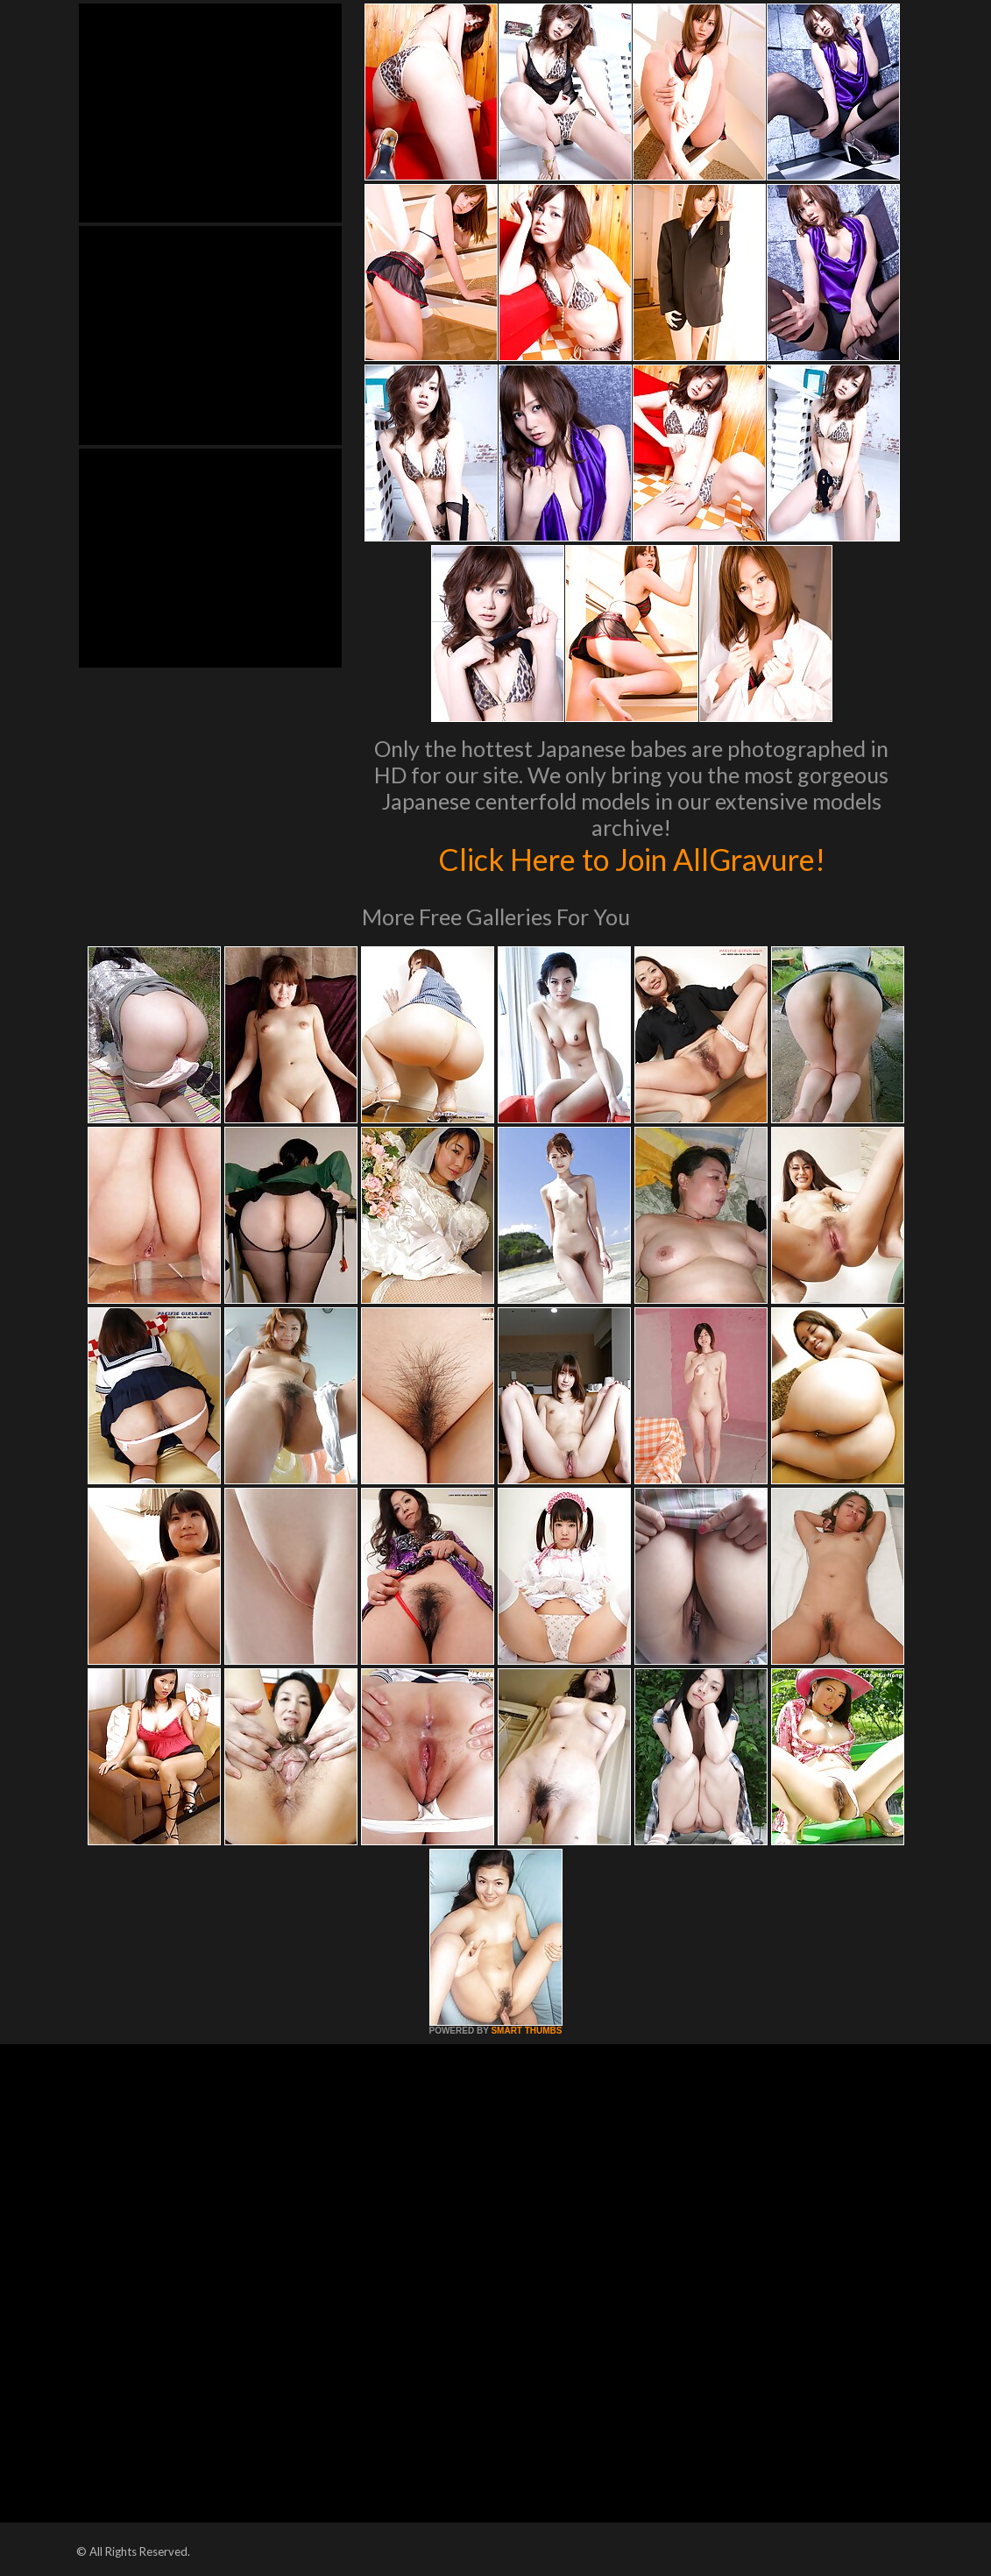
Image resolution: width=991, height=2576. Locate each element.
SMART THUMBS (526, 2030)
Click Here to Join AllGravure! (631, 858)
